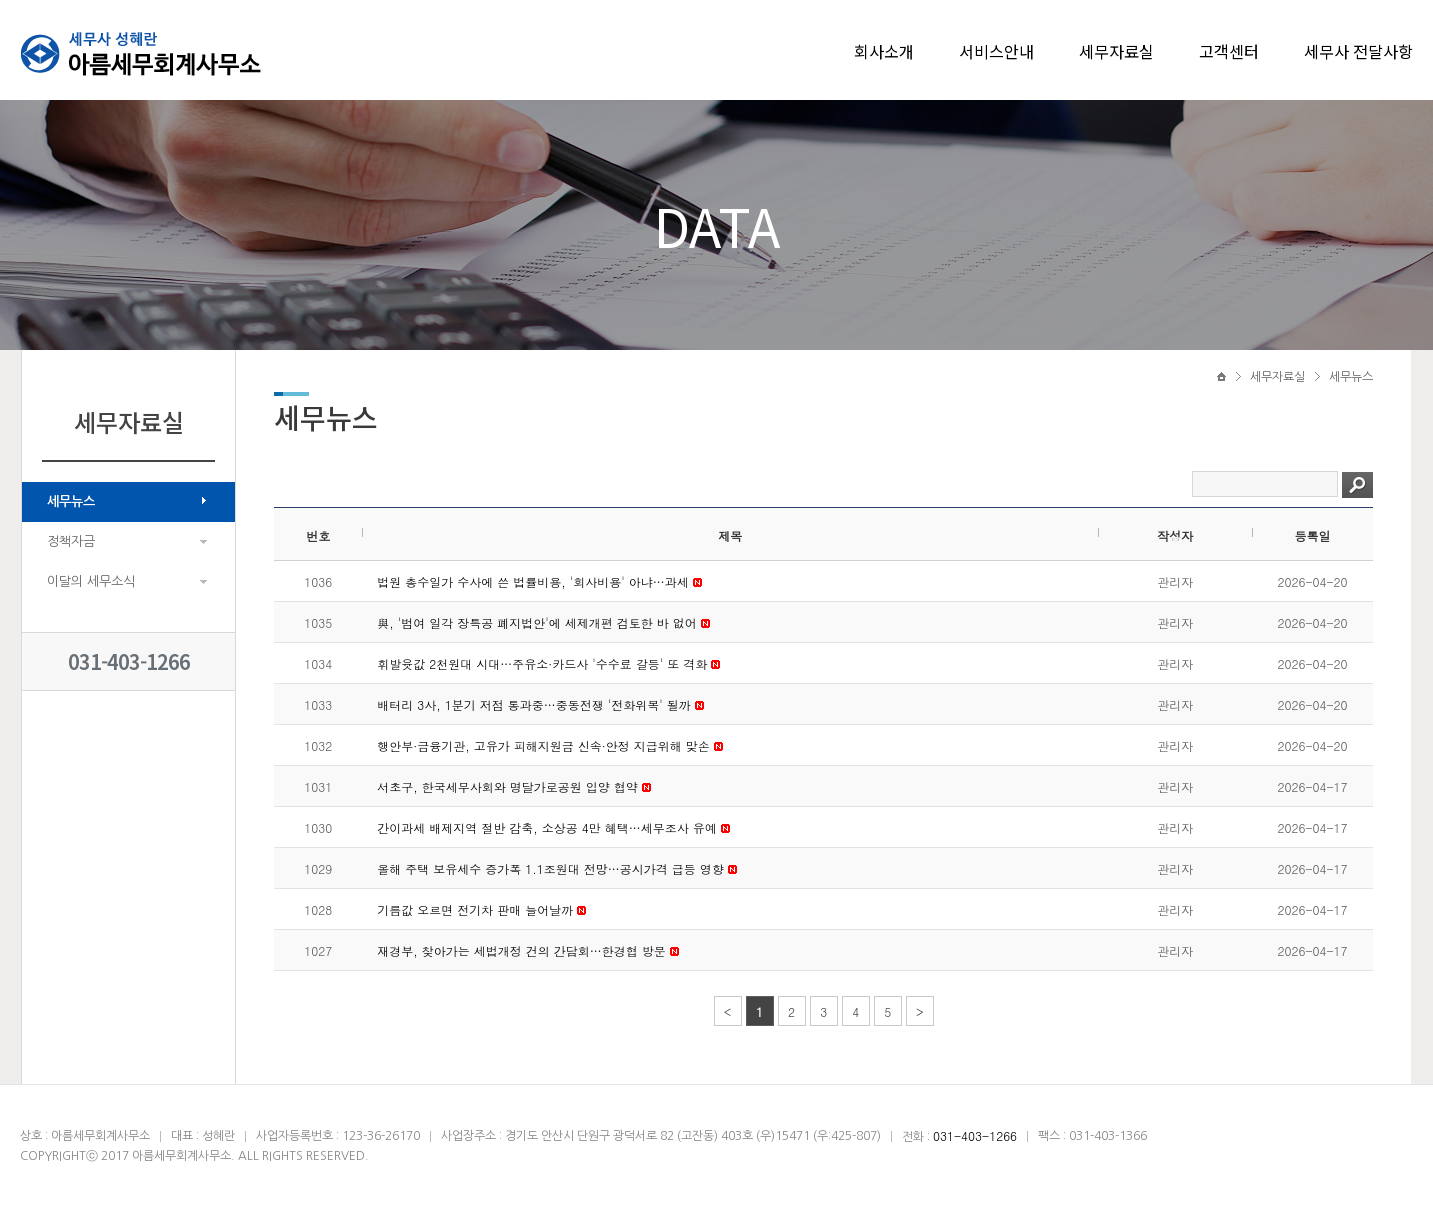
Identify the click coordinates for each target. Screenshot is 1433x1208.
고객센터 (1229, 51)
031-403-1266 (129, 661)
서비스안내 (996, 51)
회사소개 (884, 51)
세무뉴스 (71, 501)
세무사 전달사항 (1358, 51)
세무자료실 (1116, 51)
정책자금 (71, 541)
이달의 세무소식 (91, 581)
